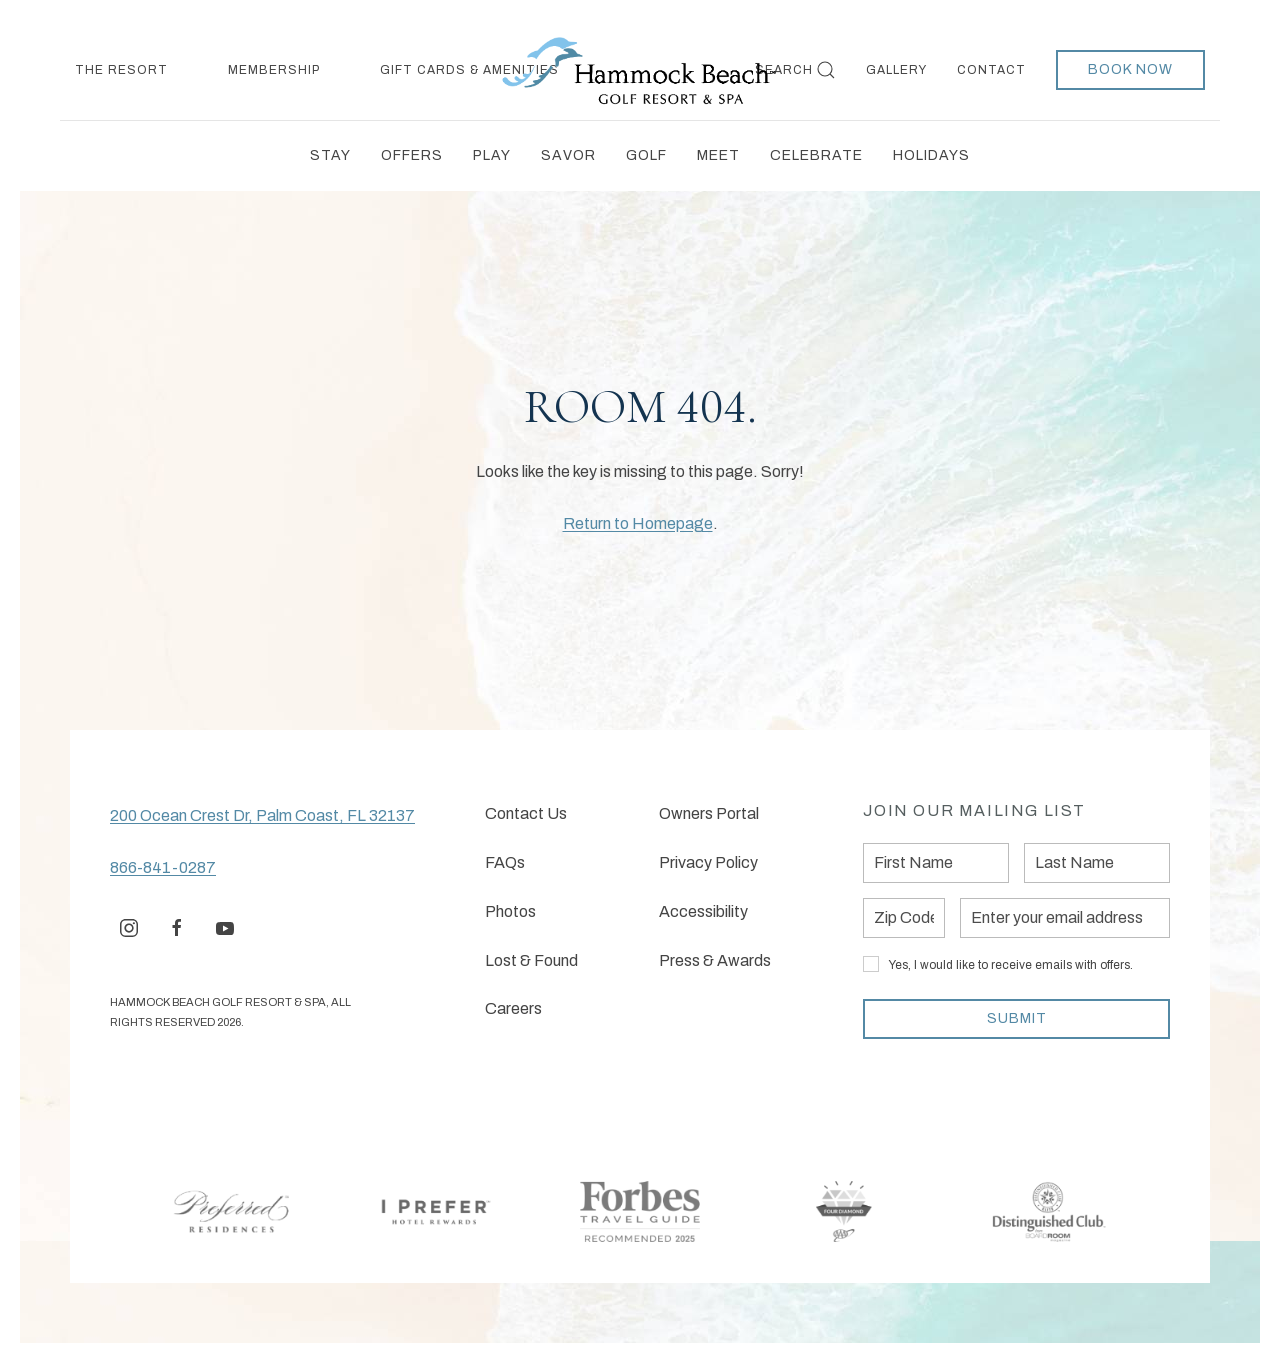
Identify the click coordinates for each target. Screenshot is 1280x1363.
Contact (991, 70)
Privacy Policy (708, 862)
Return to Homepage (638, 523)
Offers (412, 155)
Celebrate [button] (816, 155)
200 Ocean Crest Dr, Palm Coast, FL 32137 (262, 815)
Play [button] (492, 155)
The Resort (121, 70)
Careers (513, 1008)
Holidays (931, 155)
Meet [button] (718, 155)
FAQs (505, 862)
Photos (510, 911)
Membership (274, 70)
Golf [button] (646, 155)
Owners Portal (709, 813)
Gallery (896, 70)
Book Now (1130, 69)
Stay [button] (330, 155)
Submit (1017, 1018)
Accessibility (703, 911)
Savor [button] (568, 155)
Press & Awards (715, 960)
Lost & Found (531, 960)
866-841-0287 (163, 867)
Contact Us (526, 813)
